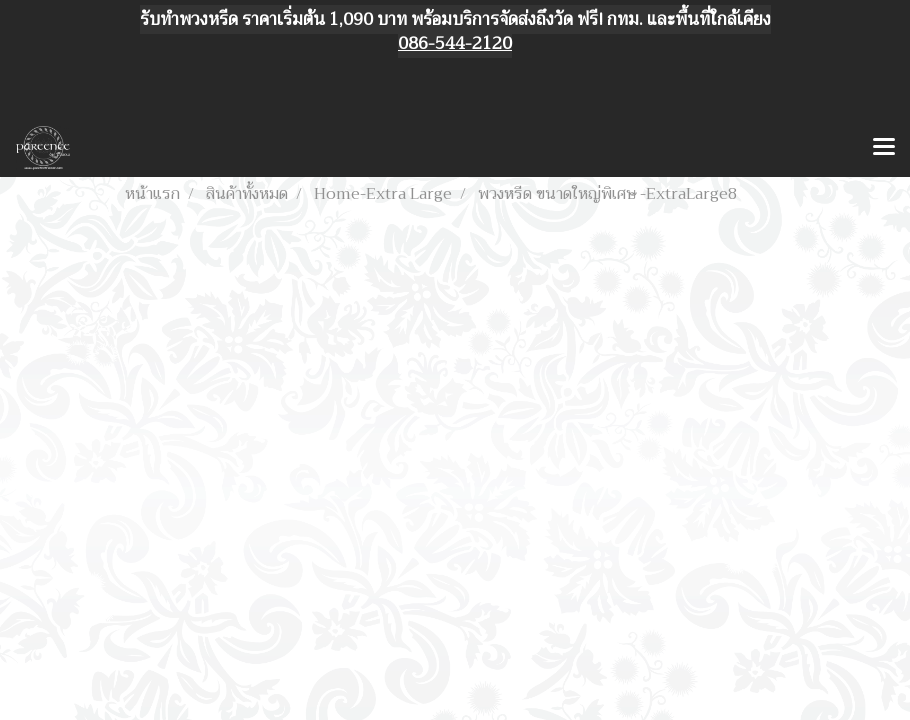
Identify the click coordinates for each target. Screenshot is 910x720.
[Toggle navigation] (884, 148)
